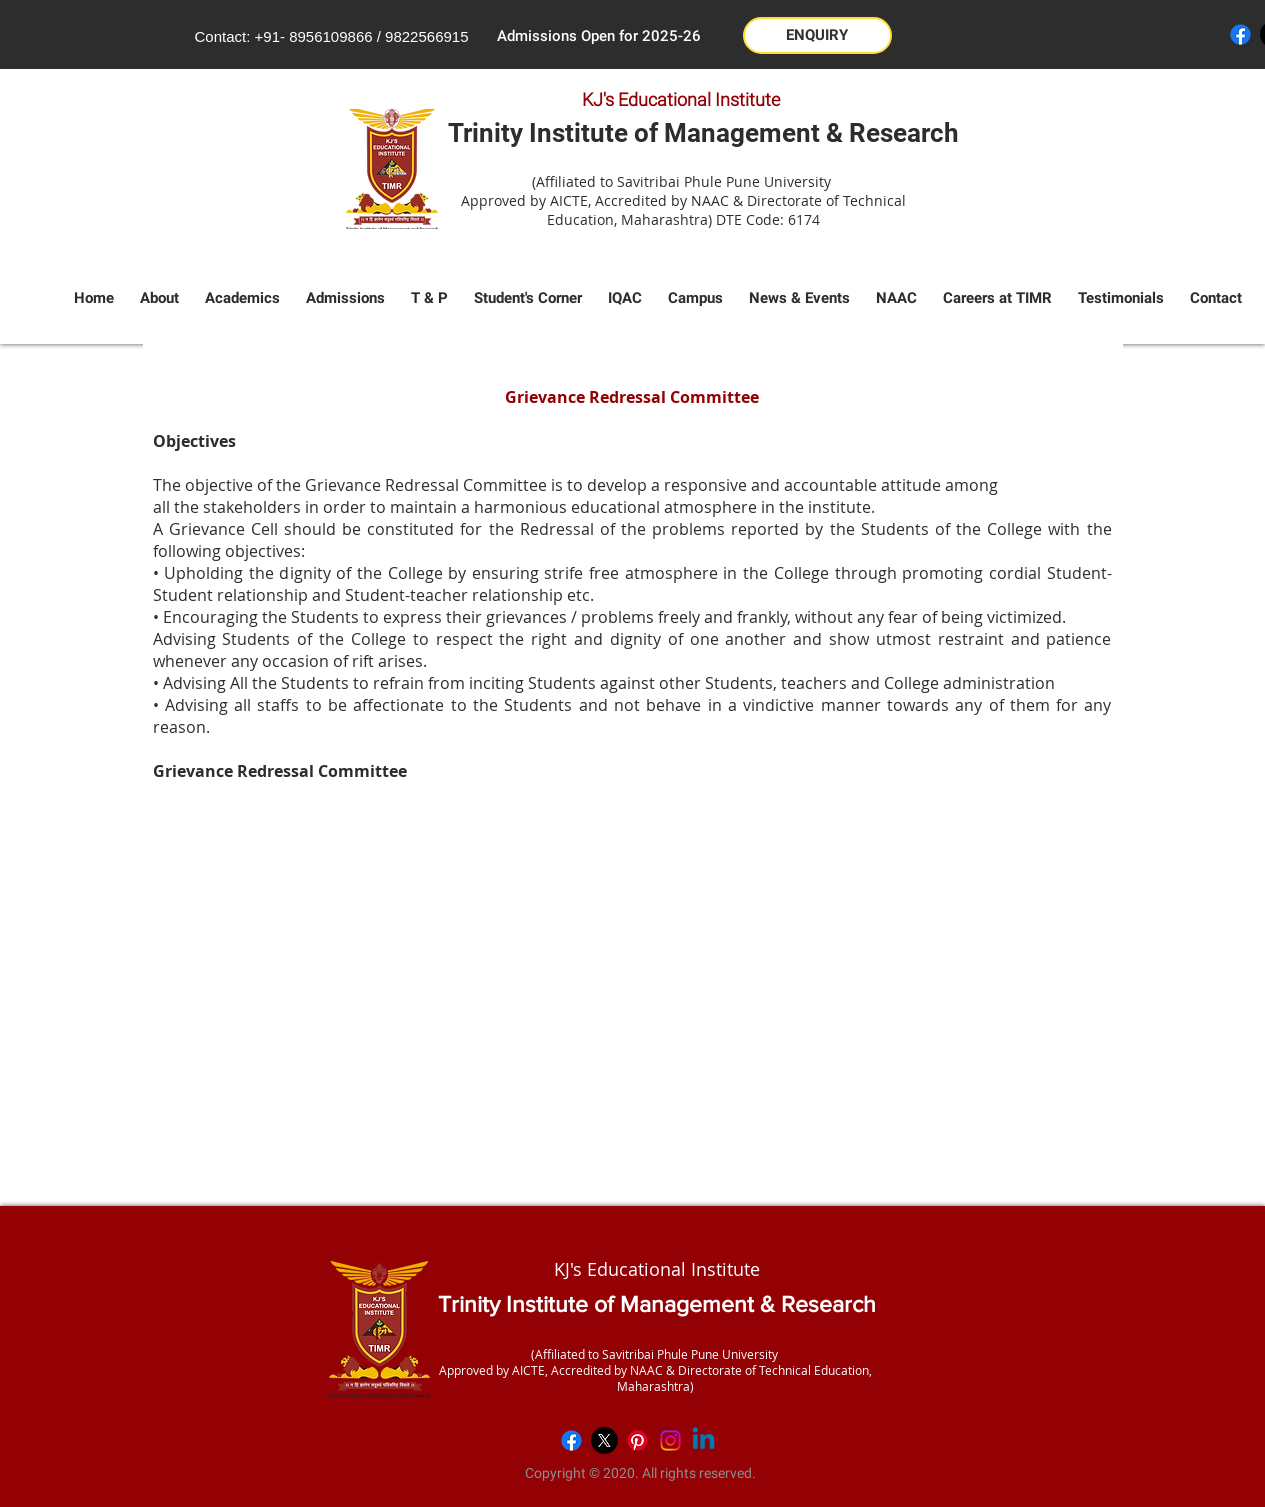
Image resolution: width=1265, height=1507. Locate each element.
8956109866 (330, 36)
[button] (817, 35)
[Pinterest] (637, 1440)
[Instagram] (670, 1440)
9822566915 (426, 36)
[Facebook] (1240, 34)
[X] (604, 1440)
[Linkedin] (703, 1440)
